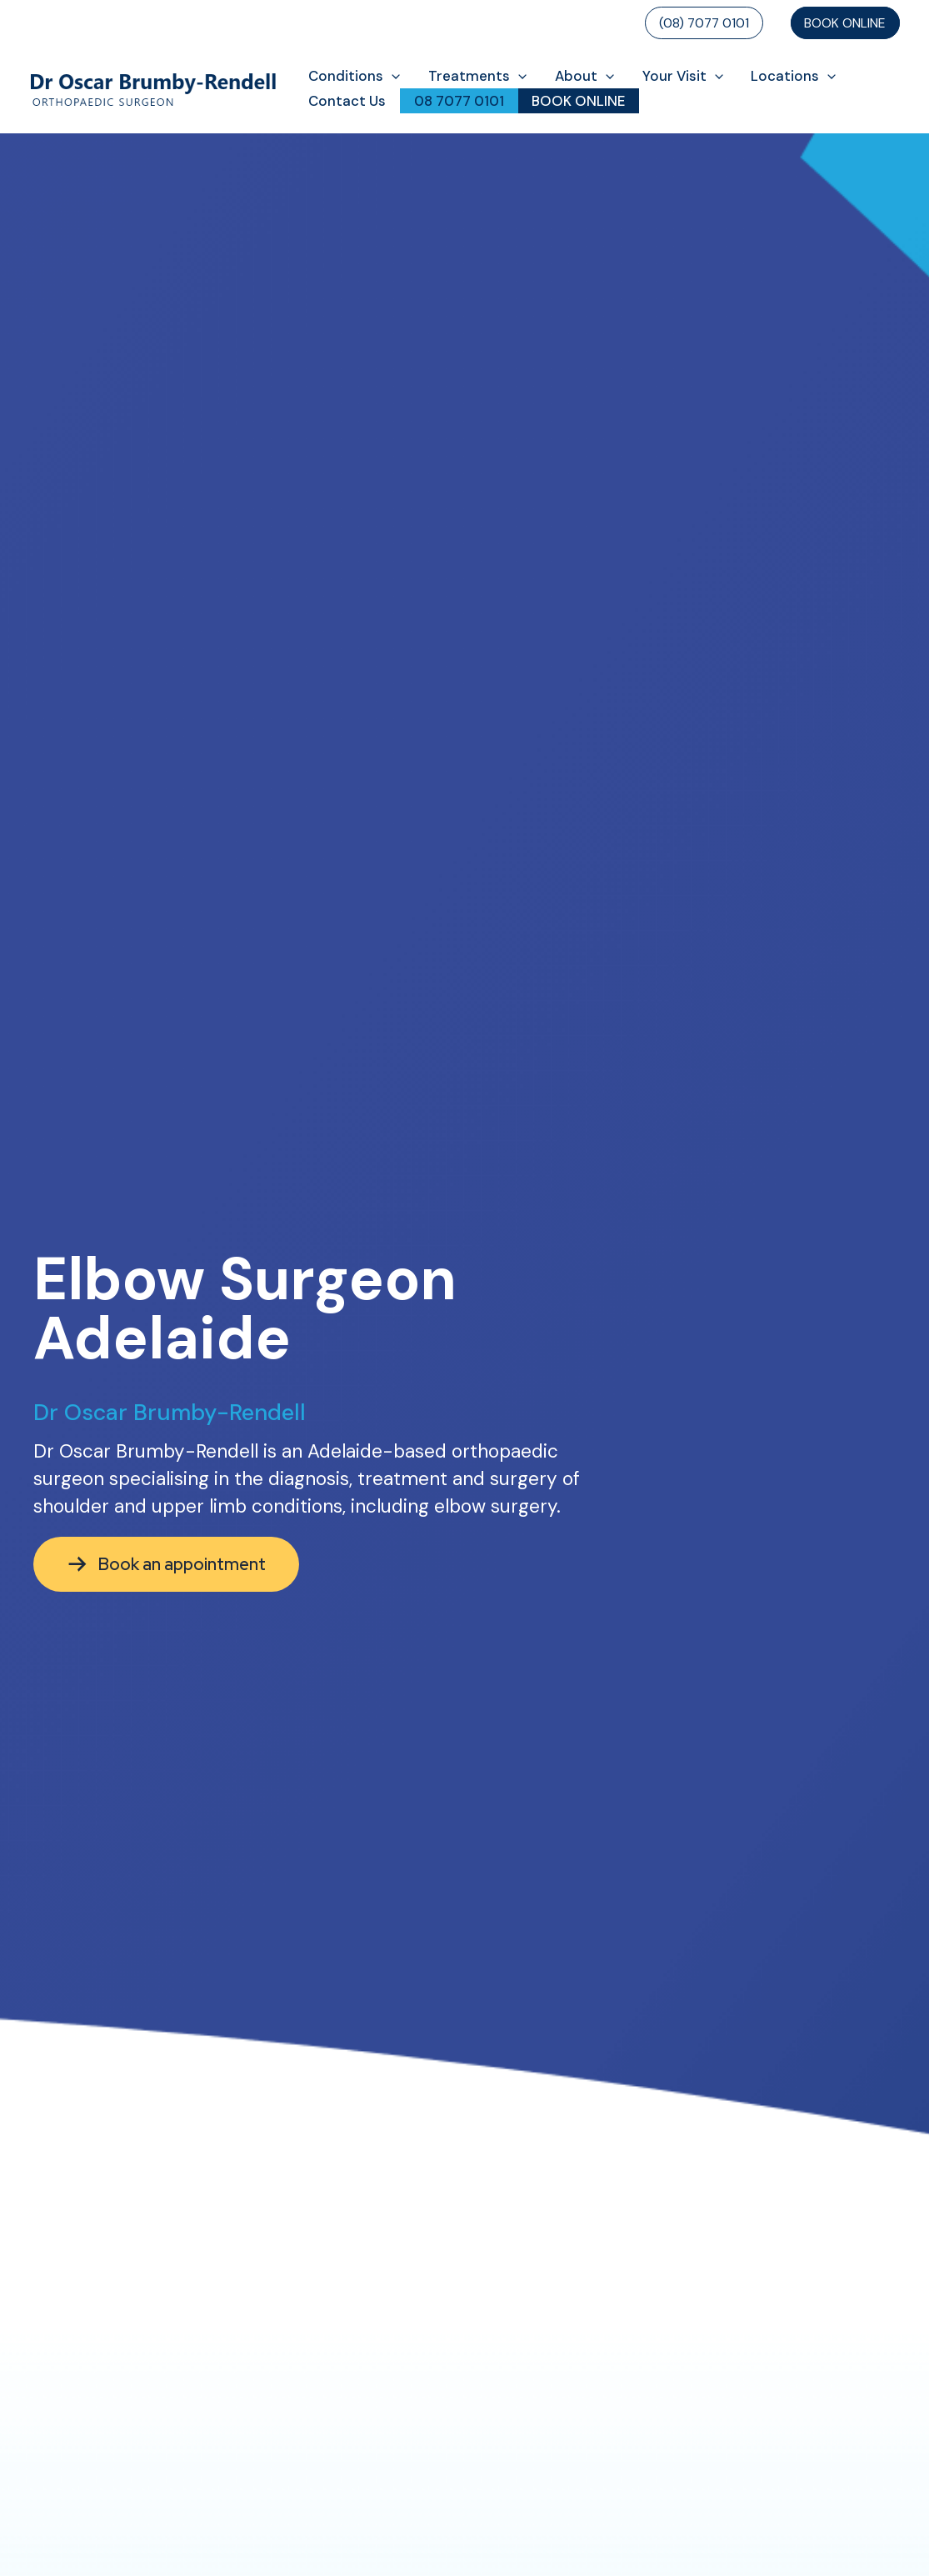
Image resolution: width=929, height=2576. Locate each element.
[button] (391, 75)
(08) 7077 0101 (704, 23)
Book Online (845, 23)
